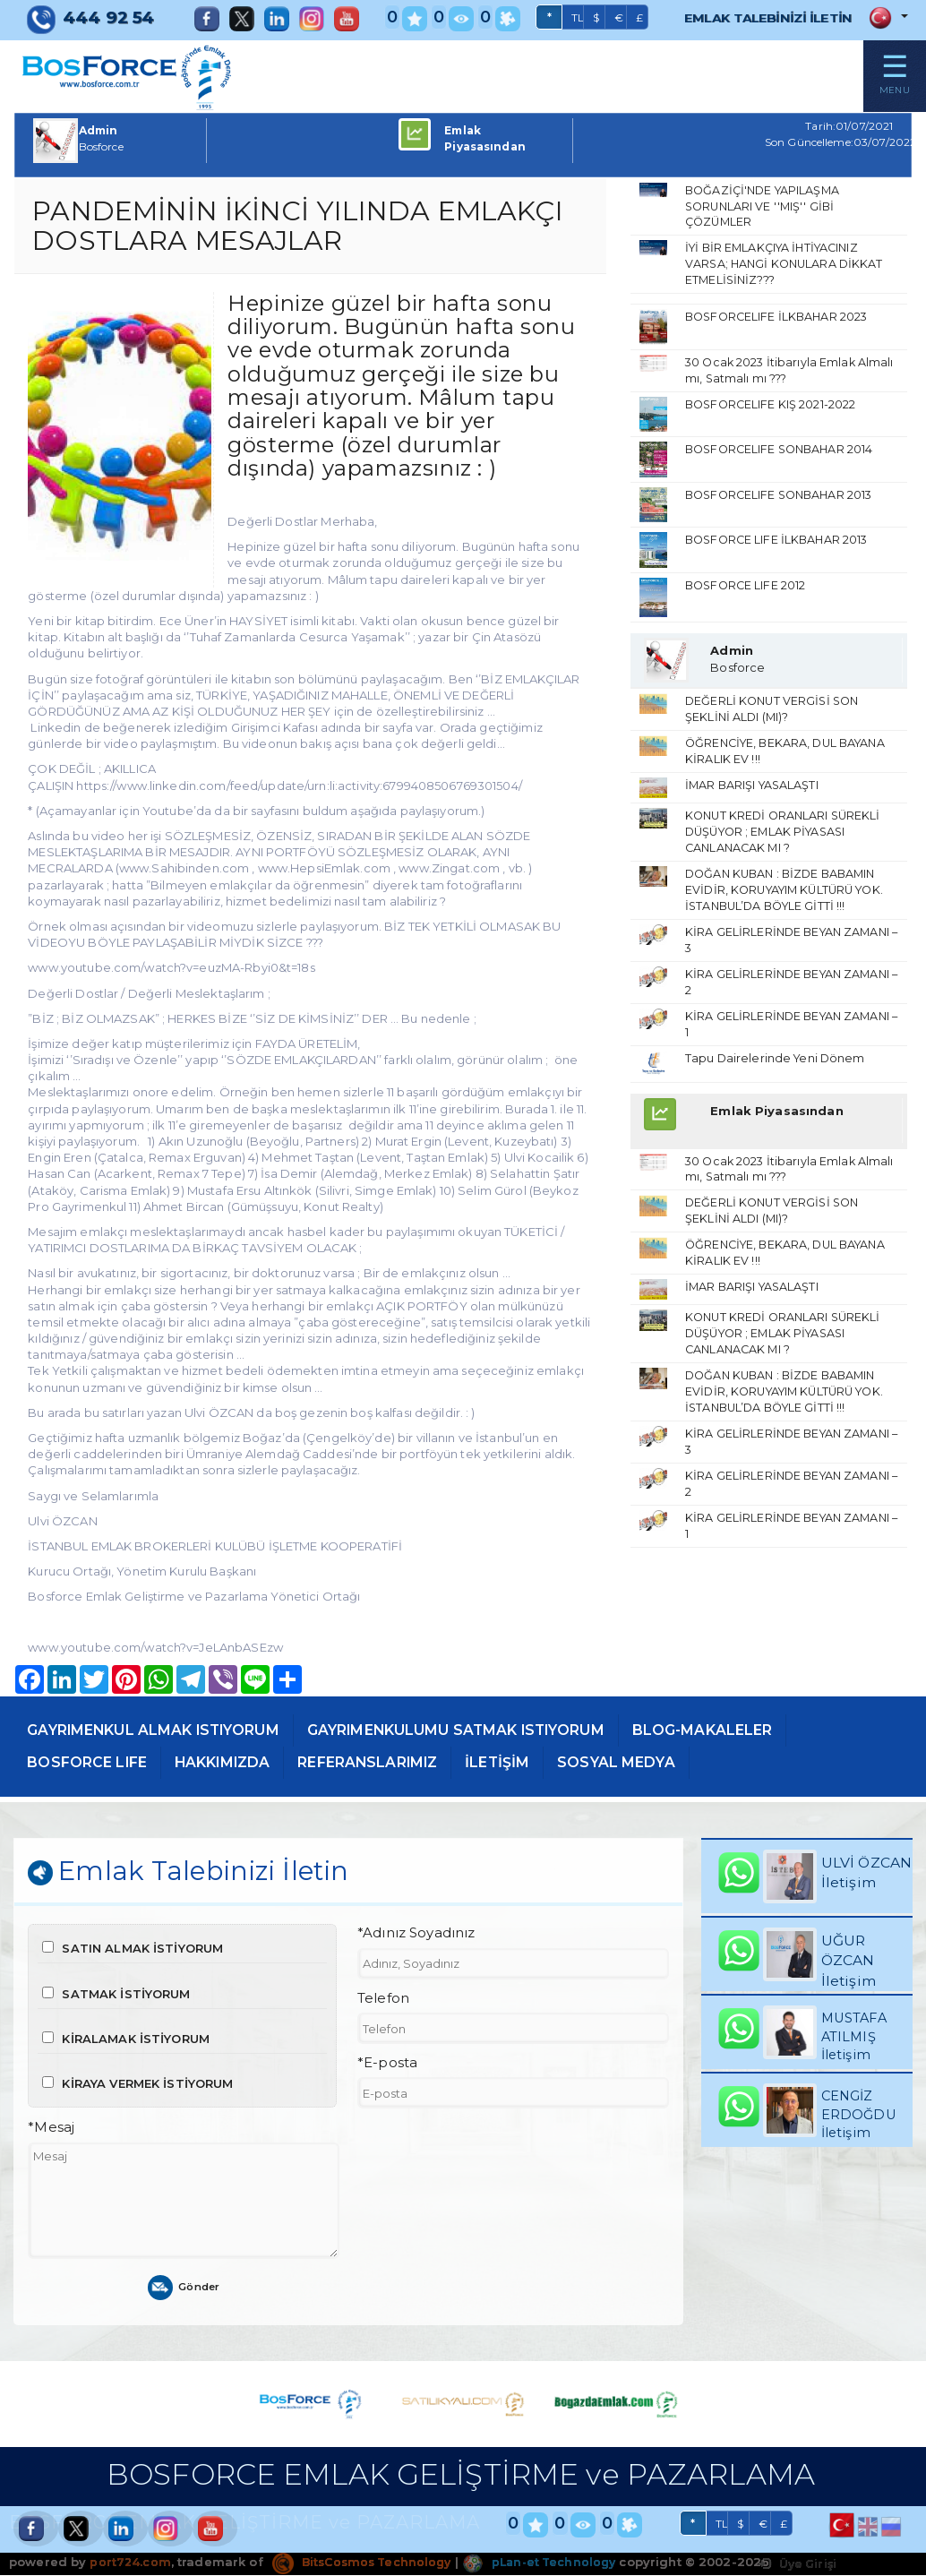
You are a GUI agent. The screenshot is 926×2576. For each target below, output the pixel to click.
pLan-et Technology (552, 2563)
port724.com (130, 2563)
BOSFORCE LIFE (92, 1761)
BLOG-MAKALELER (746, 1729)
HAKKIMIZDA (236, 1761)
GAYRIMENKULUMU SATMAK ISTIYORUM (484, 1729)
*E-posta (387, 2065)
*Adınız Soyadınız (416, 1935)
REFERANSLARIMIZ (393, 1761)
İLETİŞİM (532, 1761)
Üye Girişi (795, 2565)
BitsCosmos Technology (367, 2563)
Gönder (184, 2288)
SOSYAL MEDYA (656, 1761)
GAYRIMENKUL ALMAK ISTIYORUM (162, 1729)
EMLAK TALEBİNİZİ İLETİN (758, 17)
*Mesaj (51, 2129)
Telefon (383, 1999)
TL (557, 18)
